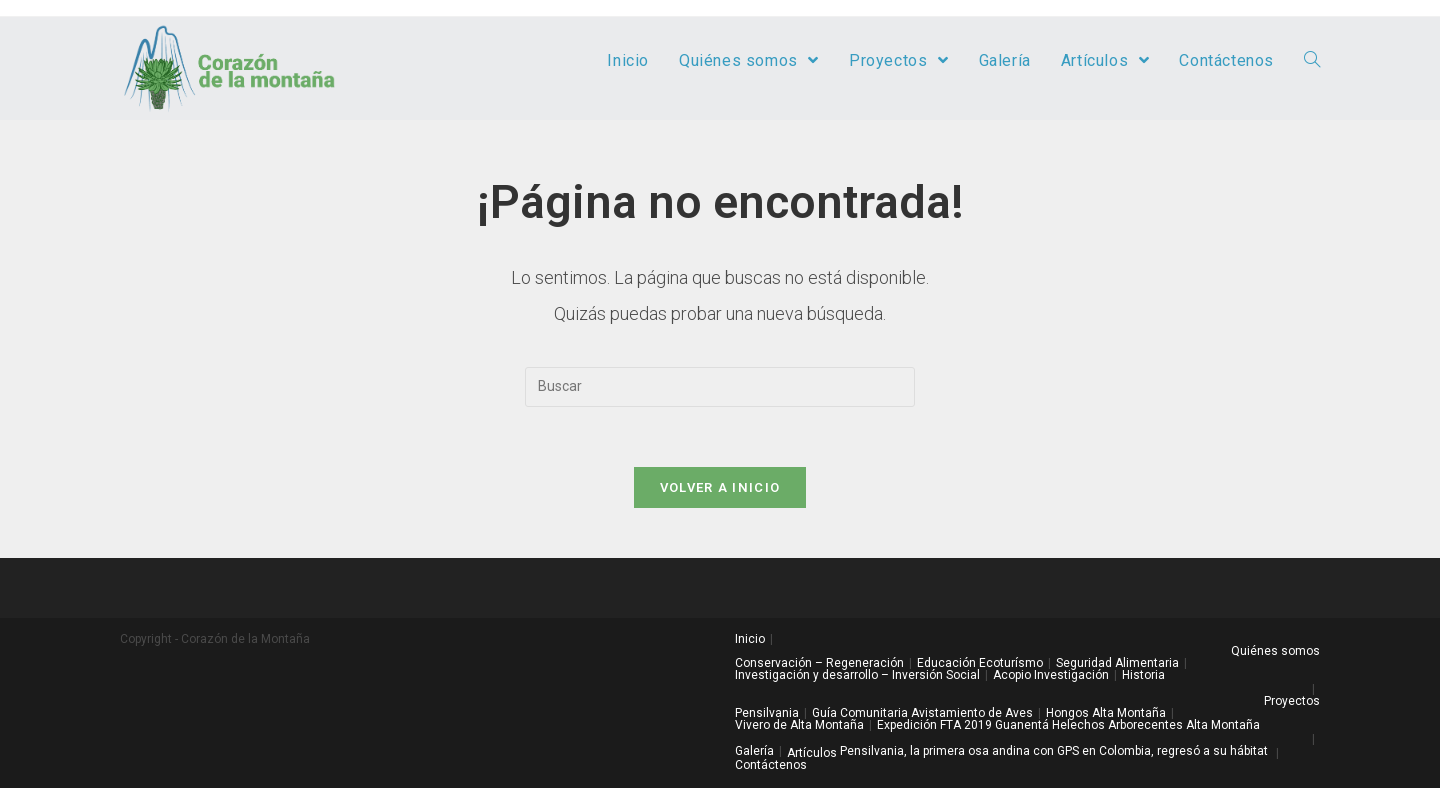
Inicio (750, 639)
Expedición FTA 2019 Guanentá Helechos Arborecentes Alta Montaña (1068, 725)
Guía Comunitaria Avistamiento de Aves (922, 713)
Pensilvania (767, 713)
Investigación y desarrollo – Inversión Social (857, 675)
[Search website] (1312, 61)
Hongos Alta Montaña (1106, 713)
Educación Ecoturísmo (980, 663)
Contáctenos (771, 765)
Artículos (812, 753)
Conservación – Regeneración (819, 663)
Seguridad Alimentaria (1117, 663)
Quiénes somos (1275, 651)
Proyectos (1292, 701)
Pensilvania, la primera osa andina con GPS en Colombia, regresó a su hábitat (1054, 751)
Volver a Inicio (720, 487)
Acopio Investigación (1051, 675)
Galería (754, 751)
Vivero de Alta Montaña (799, 725)
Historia (1143, 675)
